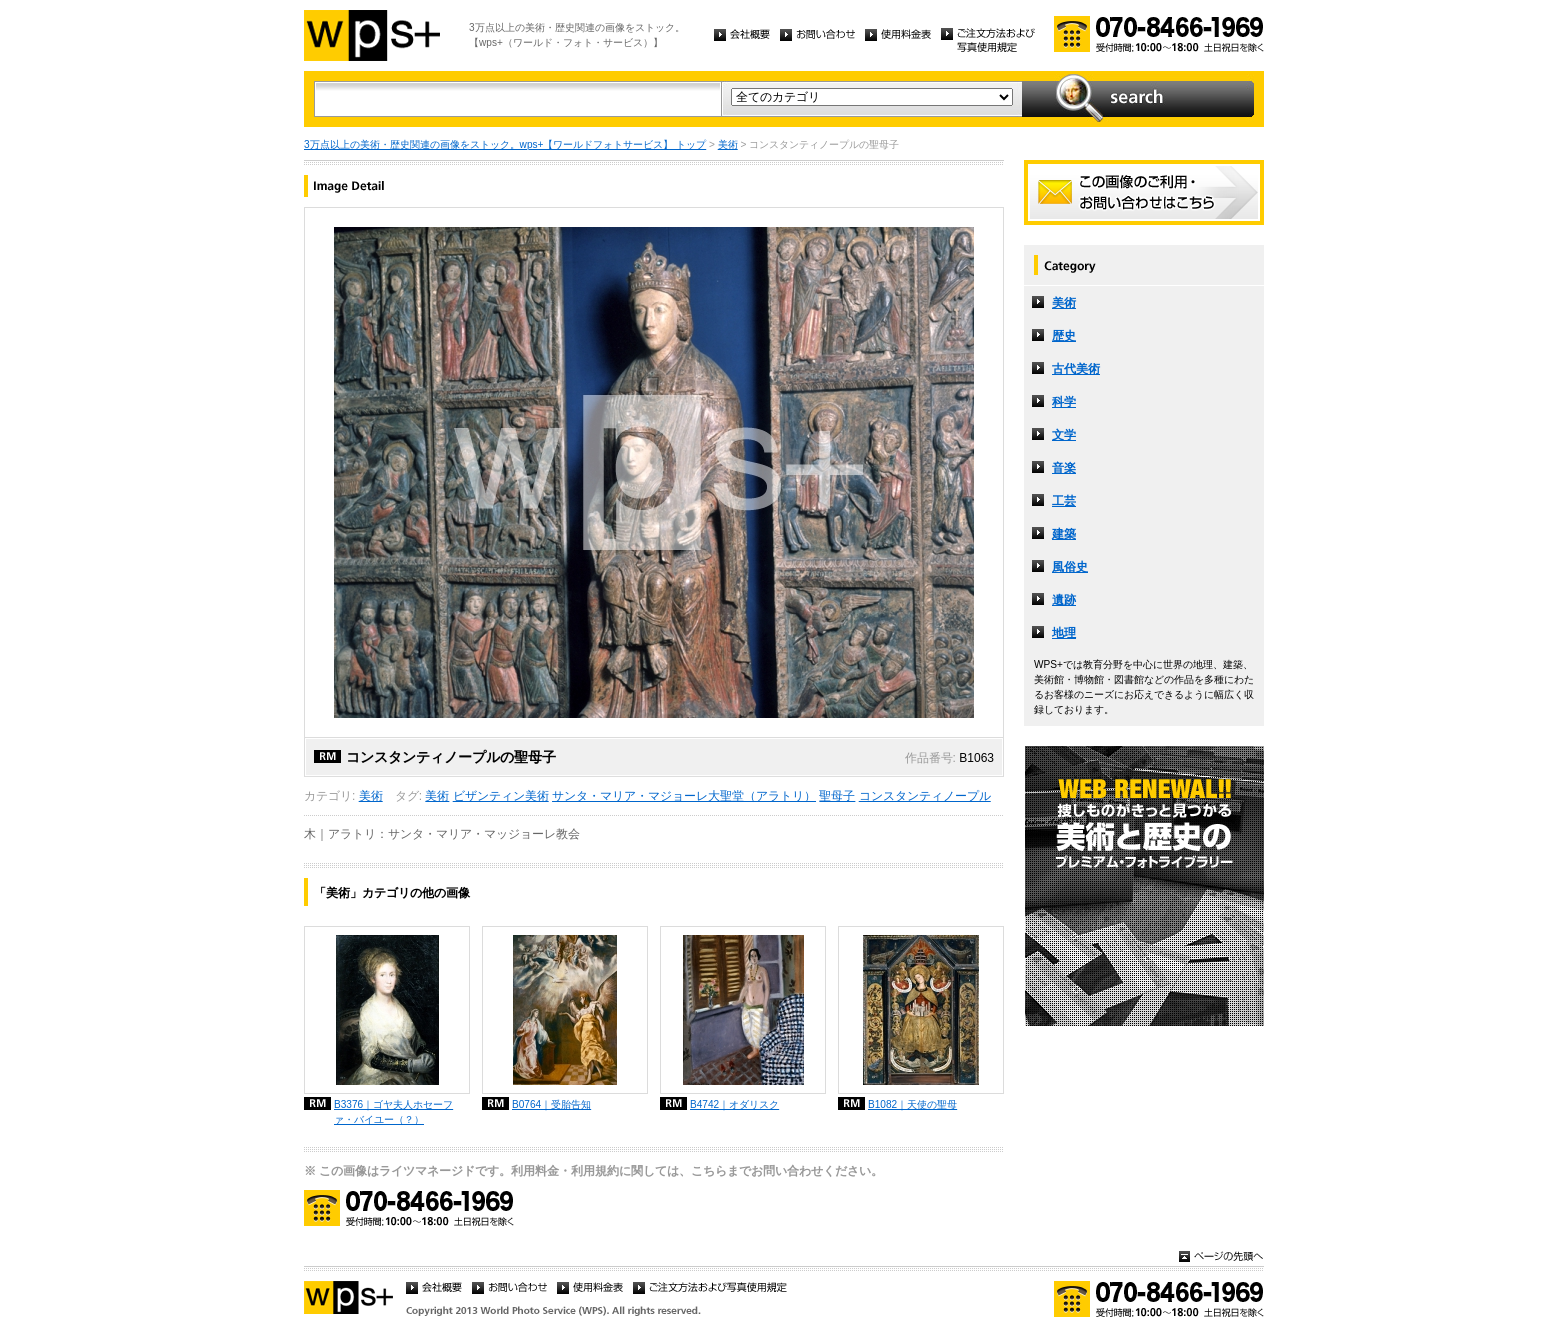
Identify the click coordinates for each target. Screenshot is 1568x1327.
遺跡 (1064, 600)
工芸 (1064, 501)
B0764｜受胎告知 (551, 1104)
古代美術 (1076, 369)
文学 (1064, 435)
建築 (1064, 534)
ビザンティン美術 (501, 796)
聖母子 (837, 796)
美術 (728, 144)
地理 (1064, 633)
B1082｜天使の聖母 (912, 1104)
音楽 (1064, 468)
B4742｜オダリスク (734, 1104)
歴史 (1064, 336)
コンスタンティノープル (925, 796)
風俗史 (1070, 567)
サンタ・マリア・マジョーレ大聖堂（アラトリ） (684, 796)
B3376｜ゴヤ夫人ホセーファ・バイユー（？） (393, 1112)
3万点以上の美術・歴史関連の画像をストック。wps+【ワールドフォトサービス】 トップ (505, 144)
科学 (1064, 402)
